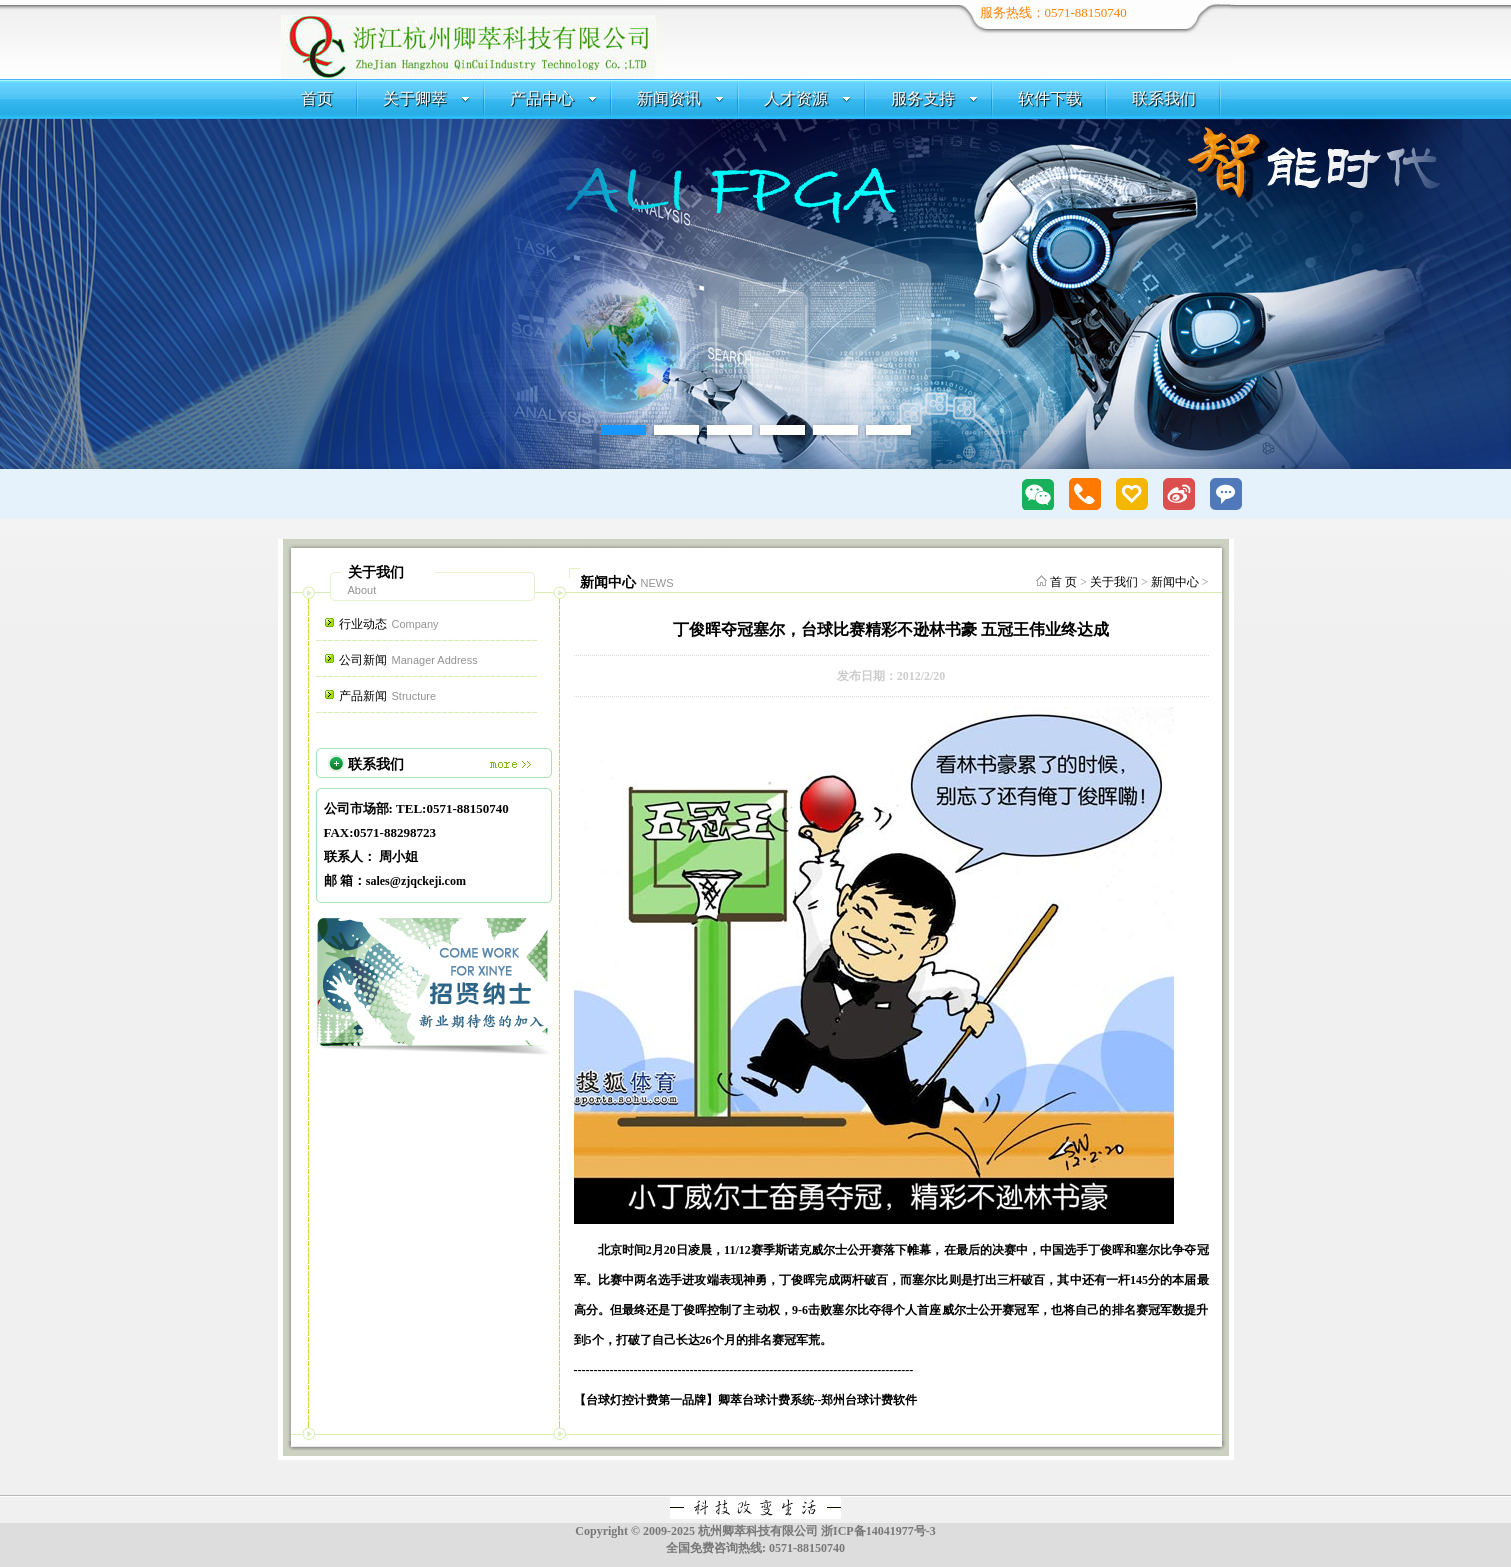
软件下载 (1050, 98)
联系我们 (1164, 98)
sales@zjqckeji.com (416, 881)
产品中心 (553, 98)
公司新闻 (408, 660)
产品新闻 (388, 696)
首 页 (1063, 582)
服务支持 (934, 98)
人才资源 (807, 98)
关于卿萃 (426, 98)
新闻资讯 (680, 98)
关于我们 (1114, 582)
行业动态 (389, 624)
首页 (317, 98)
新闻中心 (1175, 582)
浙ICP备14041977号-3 (878, 1531)
